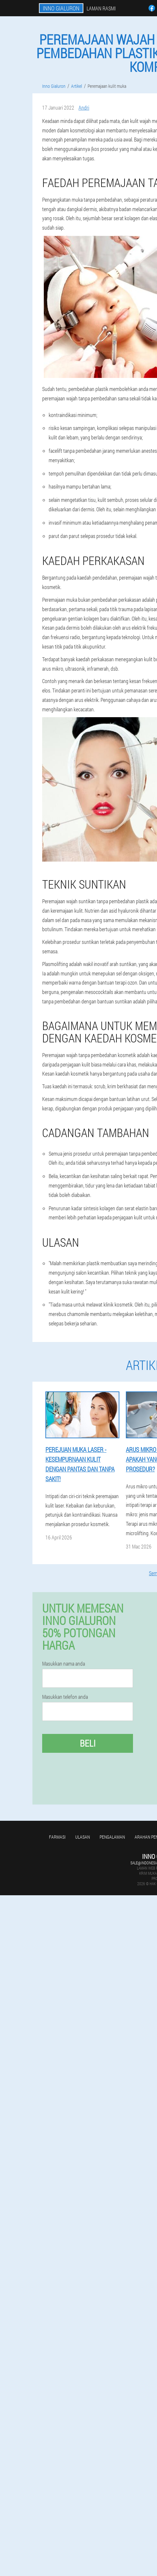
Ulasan (82, 1837)
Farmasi (57, 1837)
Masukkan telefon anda (65, 1696)
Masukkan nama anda (63, 1663)
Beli (88, 1743)
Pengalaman (112, 1837)
